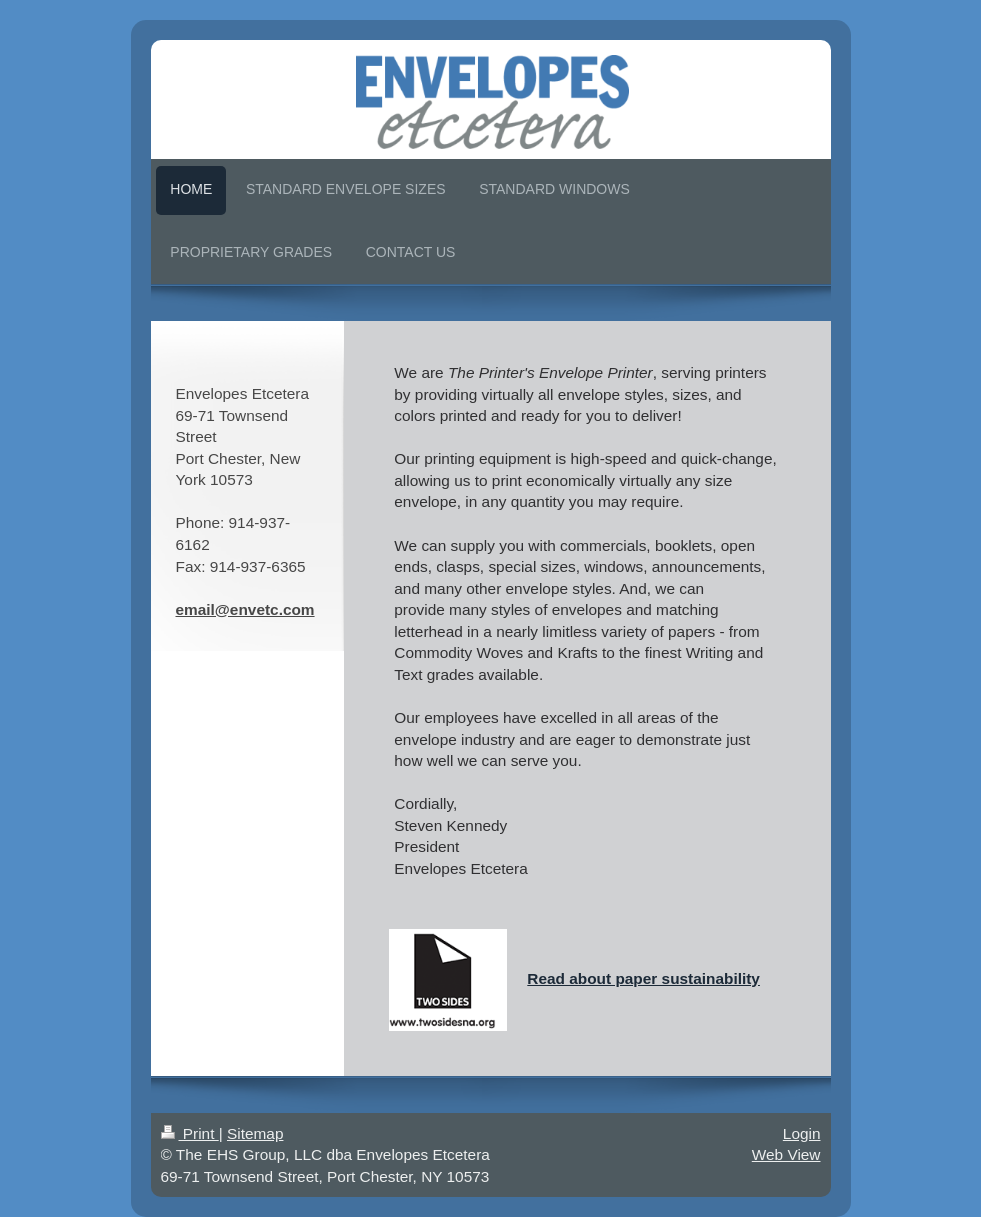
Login (802, 1133)
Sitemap (255, 1133)
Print (190, 1133)
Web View (786, 1154)
